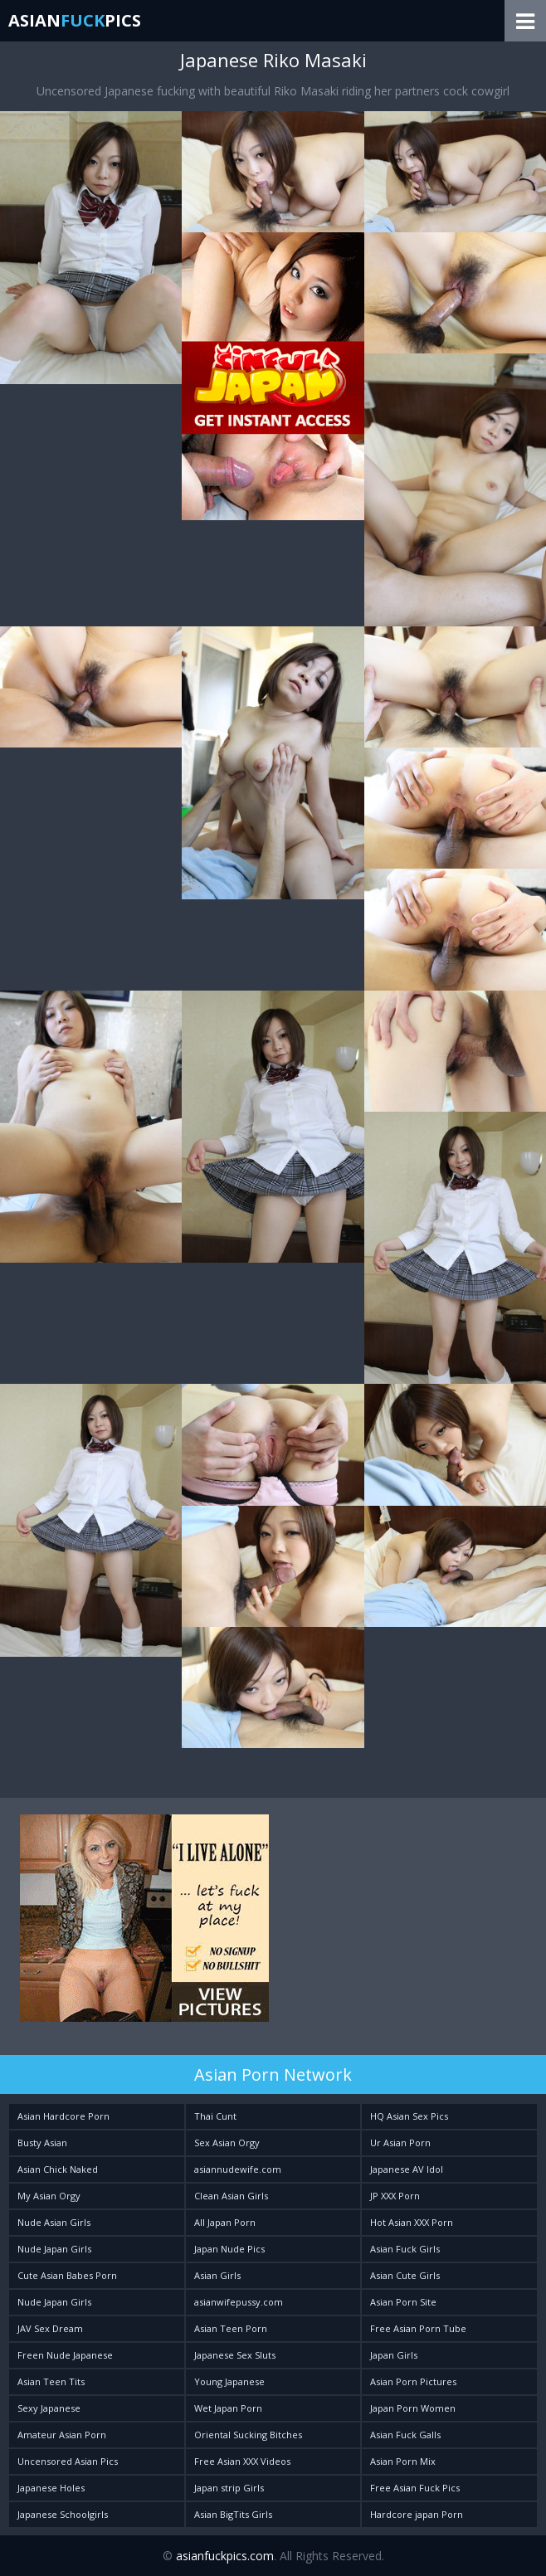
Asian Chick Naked (57, 2169)
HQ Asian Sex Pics (409, 2116)
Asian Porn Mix (403, 2461)
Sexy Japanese (48, 2408)
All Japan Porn (225, 2222)
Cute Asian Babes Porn (67, 2275)
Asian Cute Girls (405, 2275)
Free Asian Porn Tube (418, 2328)
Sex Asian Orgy (227, 2142)
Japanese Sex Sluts (234, 2355)
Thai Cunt (215, 2116)
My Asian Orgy (48, 2195)
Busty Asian (42, 2142)
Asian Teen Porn (230, 2328)
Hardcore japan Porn (416, 2514)
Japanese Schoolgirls (62, 2514)
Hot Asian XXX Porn (411, 2222)
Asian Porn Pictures (413, 2381)
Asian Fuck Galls (405, 2434)
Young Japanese (229, 2381)
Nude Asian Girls (53, 2222)
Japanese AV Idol (406, 2169)
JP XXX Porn (395, 2195)
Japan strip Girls (229, 2487)
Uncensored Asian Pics (67, 2461)
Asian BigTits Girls (233, 2514)
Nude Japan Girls (54, 2248)
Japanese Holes (51, 2487)
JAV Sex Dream (50, 2328)
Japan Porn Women (413, 2408)
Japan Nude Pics (229, 2248)
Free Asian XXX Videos (242, 2461)
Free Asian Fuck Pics (415, 2487)
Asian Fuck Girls (405, 2248)
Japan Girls (393, 2355)
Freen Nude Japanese (65, 2355)
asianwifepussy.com (238, 2302)
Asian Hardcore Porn (63, 2116)
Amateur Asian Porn (61, 2434)
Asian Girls (217, 2275)
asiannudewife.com (237, 2169)
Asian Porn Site (403, 2302)
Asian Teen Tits (51, 2381)
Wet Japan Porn (228, 2408)
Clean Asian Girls (231, 2195)
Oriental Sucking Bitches (248, 2434)
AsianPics (74, 20)
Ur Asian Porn (400, 2142)
